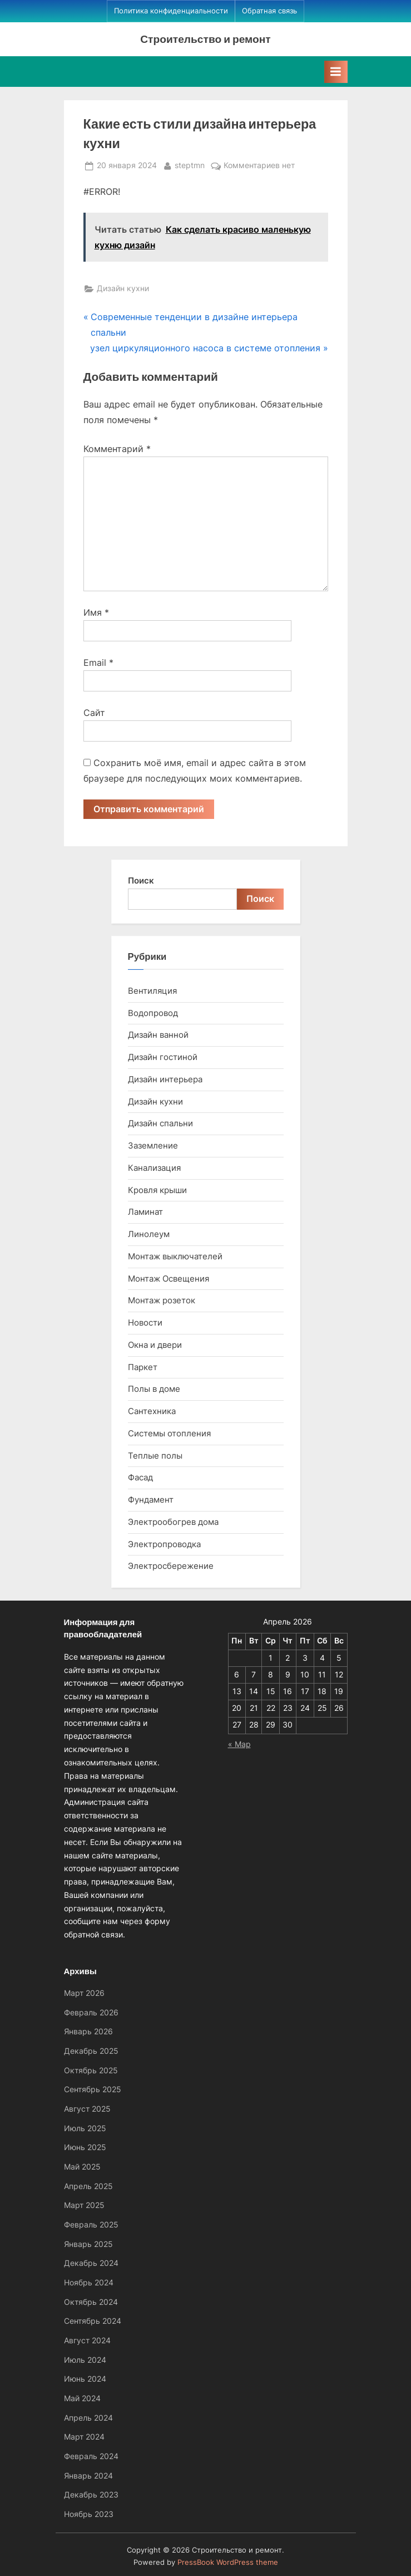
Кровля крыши (157, 1190)
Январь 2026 (88, 2031)
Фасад (140, 1477)
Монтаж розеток (161, 1300)
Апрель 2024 (88, 2417)
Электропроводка (164, 1544)
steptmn (190, 164)
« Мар (239, 1744)
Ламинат (145, 1211)
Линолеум (149, 1234)
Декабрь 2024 (91, 2263)
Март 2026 (84, 1993)
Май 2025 (82, 2166)
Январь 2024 (88, 2475)
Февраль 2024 (91, 2456)
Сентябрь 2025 (92, 2089)
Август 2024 (87, 2340)
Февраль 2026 (91, 2012)
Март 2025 (84, 2205)
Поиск (141, 880)
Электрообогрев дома (173, 1522)
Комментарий (117, 448)
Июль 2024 (85, 2360)
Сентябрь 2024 (92, 2321)
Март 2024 (84, 2436)
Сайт (94, 712)
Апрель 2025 (88, 2186)
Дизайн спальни (160, 1123)
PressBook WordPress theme (227, 2562)
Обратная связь (269, 11)
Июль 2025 (85, 2128)
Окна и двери (155, 1344)
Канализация (154, 1167)
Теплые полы (155, 1455)
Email (98, 662)
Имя (96, 612)
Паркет (142, 1367)
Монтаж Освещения (168, 1278)
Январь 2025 (88, 2244)
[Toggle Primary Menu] (336, 72)
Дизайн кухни (123, 288)
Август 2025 (87, 2108)
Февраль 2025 (91, 2224)
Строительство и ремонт (205, 38)
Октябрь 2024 (91, 2302)
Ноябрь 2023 (88, 2514)
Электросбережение (171, 1566)
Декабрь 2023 (91, 2494)
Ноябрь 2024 (88, 2282)
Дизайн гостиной (162, 1057)
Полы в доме (154, 1388)
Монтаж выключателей (175, 1256)
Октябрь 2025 (91, 2070)
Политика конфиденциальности (171, 11)
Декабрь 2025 (91, 2051)
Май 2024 (82, 2398)
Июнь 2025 (85, 2147)
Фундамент (151, 1499)
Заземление (153, 1145)
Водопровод (153, 1013)
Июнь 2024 (85, 2378)
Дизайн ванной (158, 1034)
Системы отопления (169, 1433)
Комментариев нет (259, 166)
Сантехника (152, 1411)
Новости (145, 1322)
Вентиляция (152, 990)
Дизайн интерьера (165, 1079)
